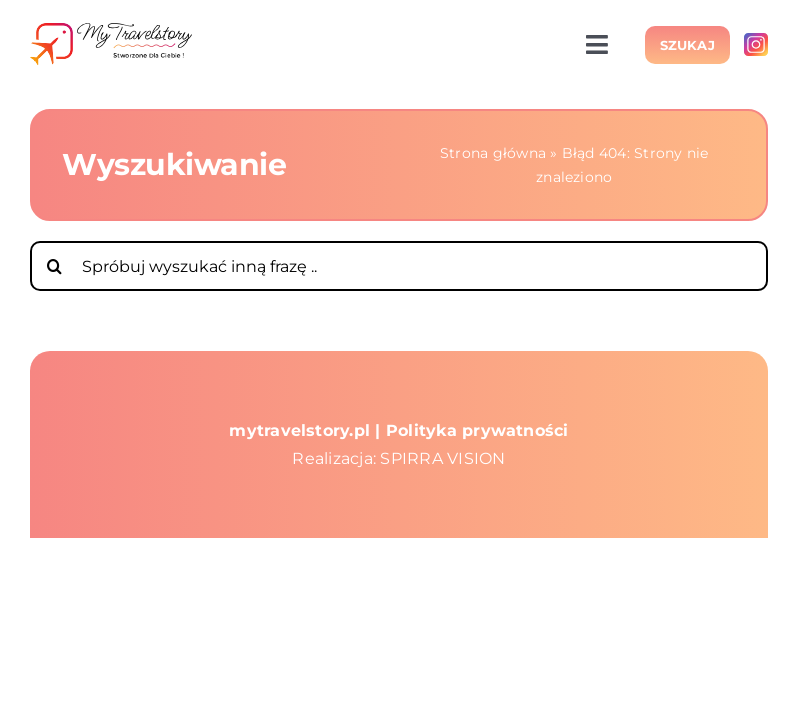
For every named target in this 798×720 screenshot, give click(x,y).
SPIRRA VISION (442, 458)
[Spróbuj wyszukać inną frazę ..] (399, 266)
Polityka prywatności (477, 430)
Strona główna (493, 153)
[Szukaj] (55, 266)
